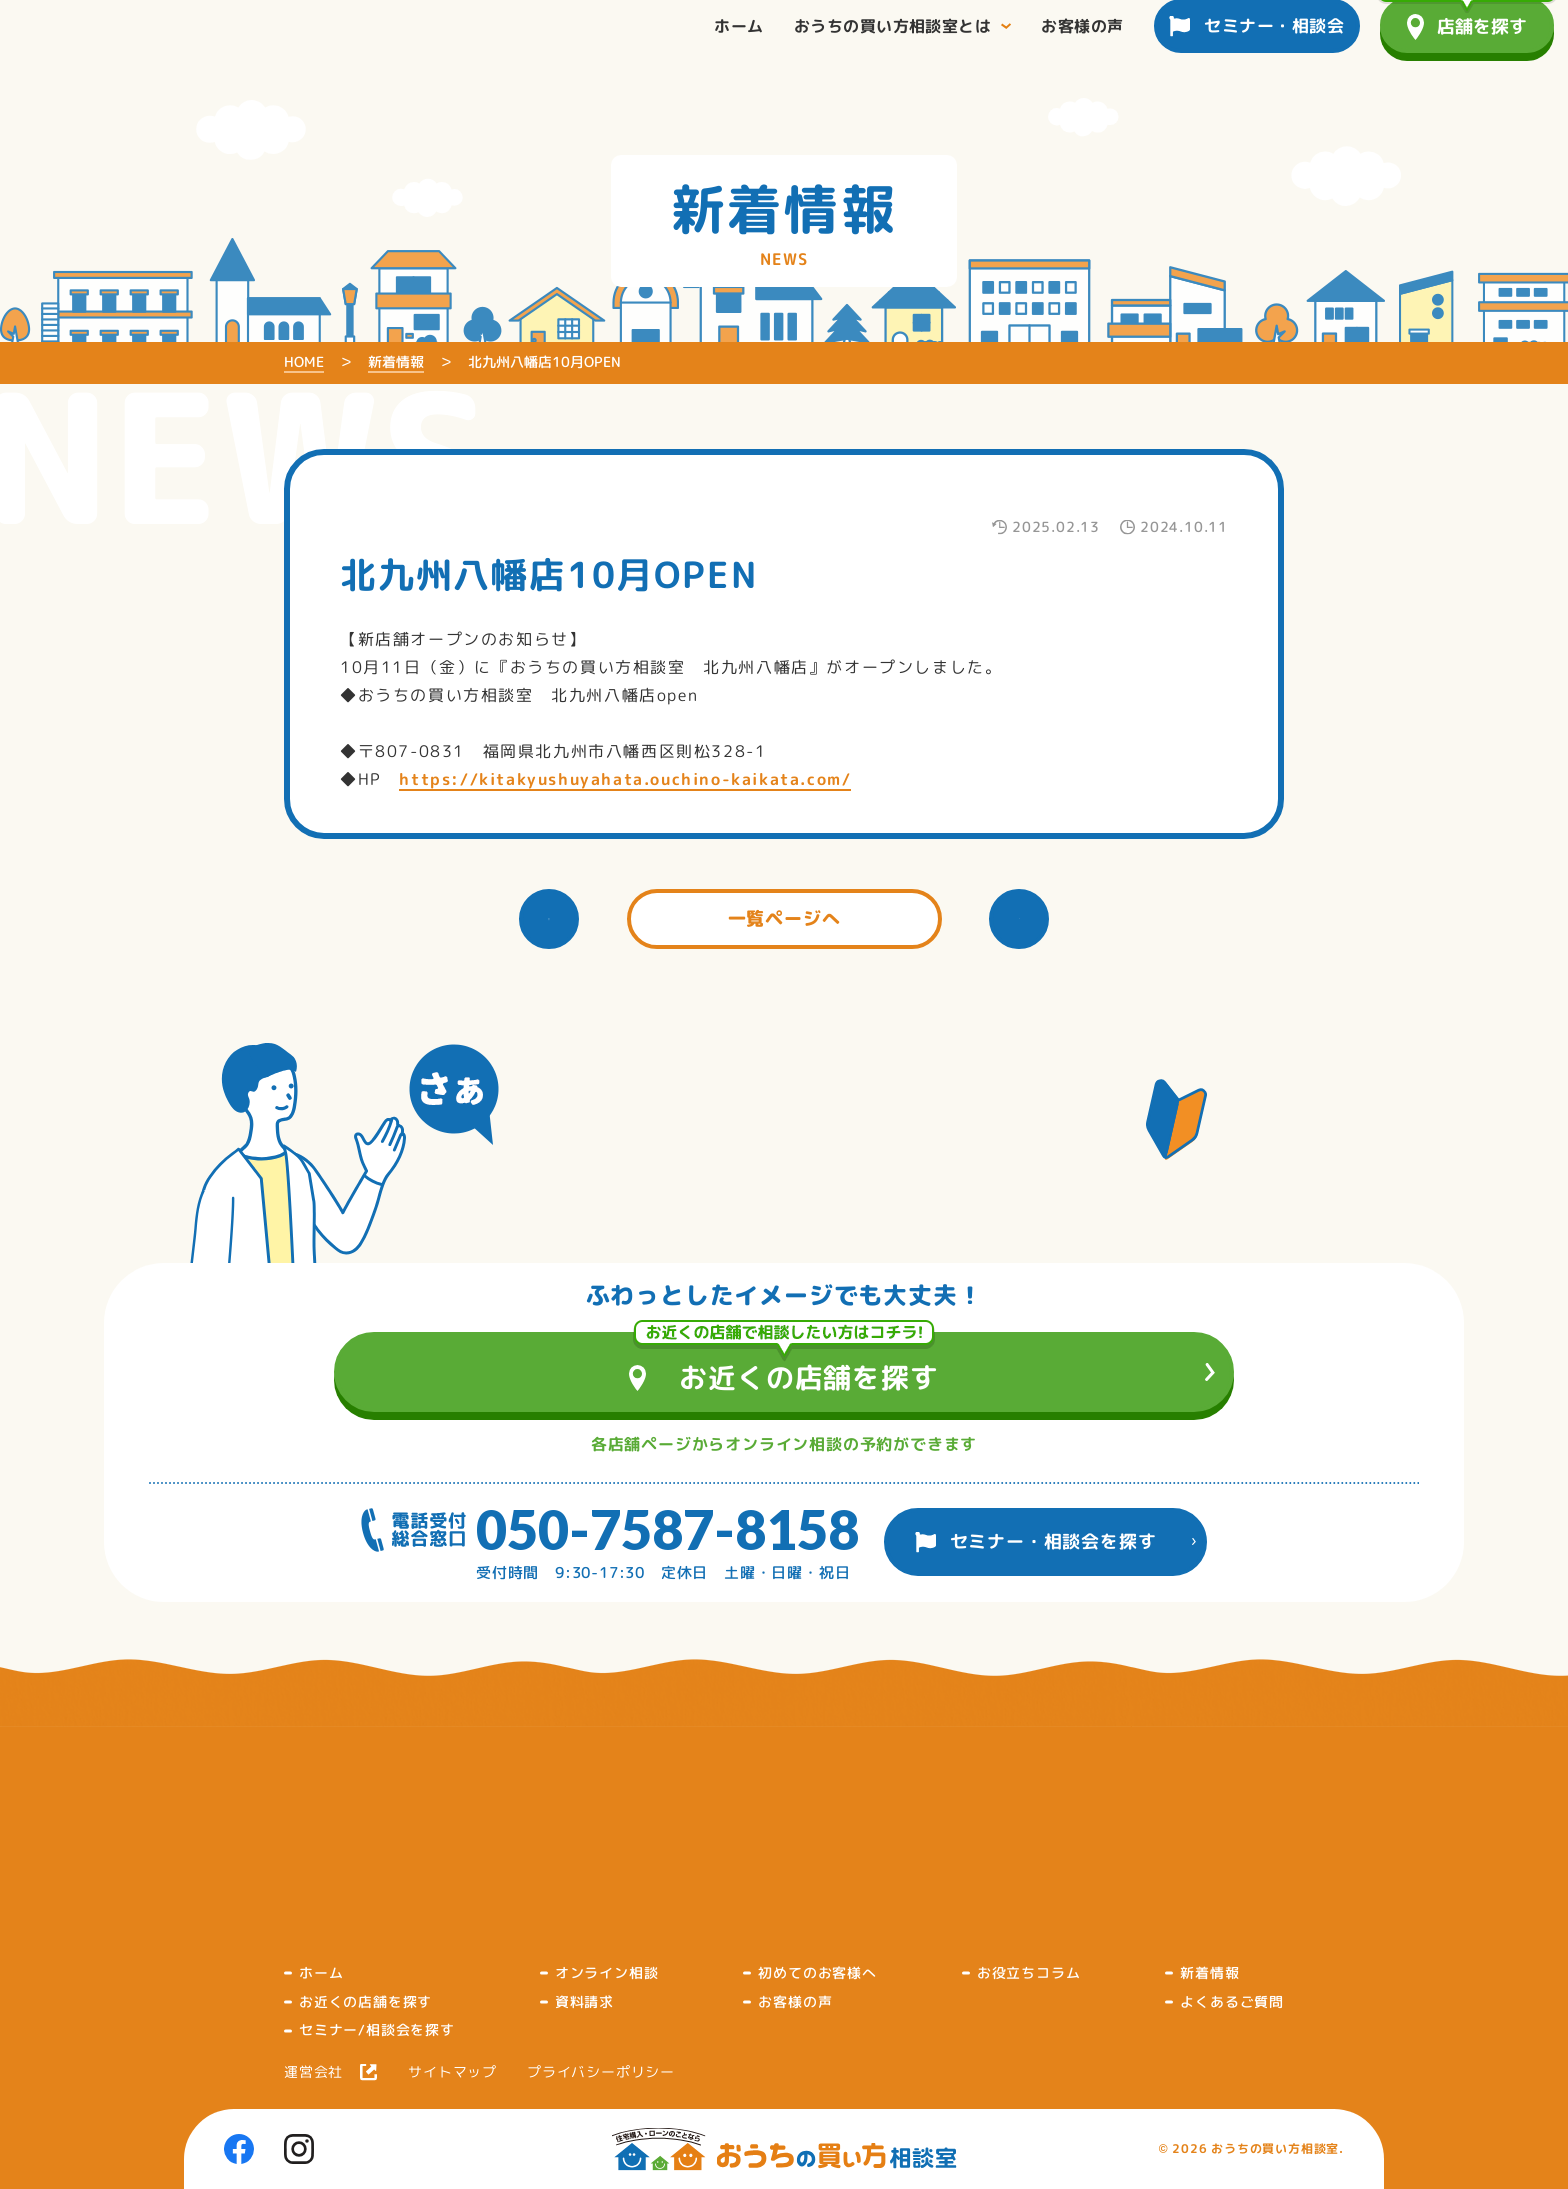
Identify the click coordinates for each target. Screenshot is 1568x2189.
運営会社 (313, 2072)
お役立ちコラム (1029, 1973)
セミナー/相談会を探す (377, 2030)
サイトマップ (452, 2072)
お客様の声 (795, 2002)
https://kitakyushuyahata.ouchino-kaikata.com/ (625, 779)
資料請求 (584, 2002)
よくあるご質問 (1232, 2002)
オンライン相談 (607, 1973)
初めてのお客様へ (817, 1973)
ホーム (321, 1973)
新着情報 (1209, 1973)
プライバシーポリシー (601, 2072)
